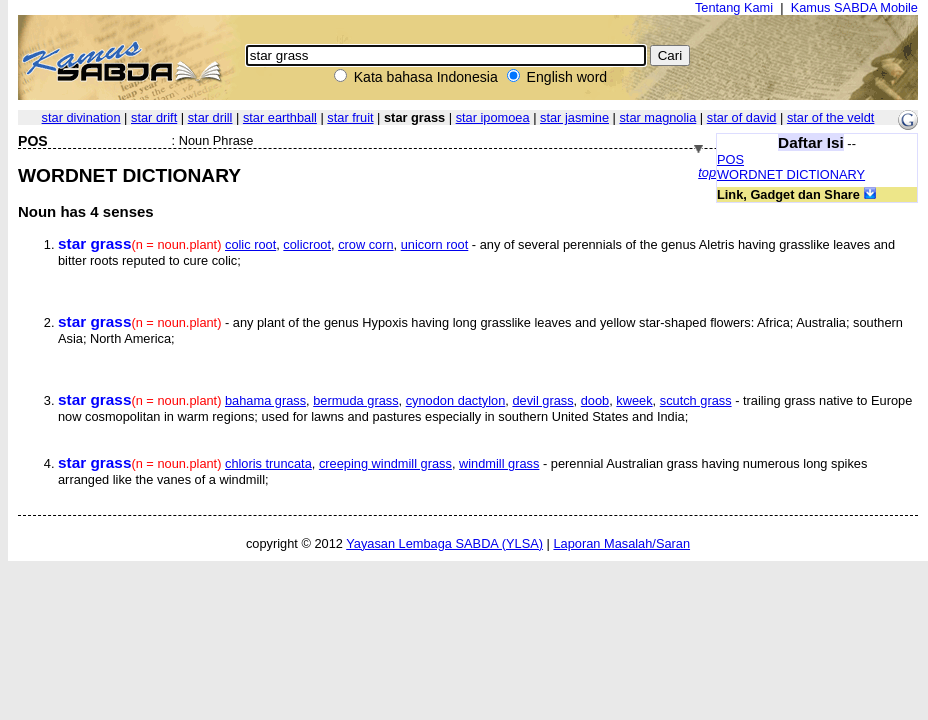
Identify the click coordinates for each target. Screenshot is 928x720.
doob (595, 400)
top (707, 172)
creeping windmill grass (385, 463)
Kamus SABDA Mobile (854, 7)
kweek (634, 400)
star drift (154, 117)
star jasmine (574, 117)
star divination (81, 117)
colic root (250, 244)
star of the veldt (831, 117)
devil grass (542, 400)
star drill (210, 117)
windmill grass (499, 463)
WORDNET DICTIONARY (791, 174)
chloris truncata (268, 463)
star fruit (350, 117)
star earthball (280, 117)
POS (730, 159)
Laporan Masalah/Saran (621, 543)
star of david (742, 117)
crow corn (365, 244)
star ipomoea (493, 117)
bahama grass (265, 400)
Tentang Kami (734, 7)
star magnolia (657, 117)
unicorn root (435, 244)
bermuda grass (355, 400)
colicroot (307, 244)
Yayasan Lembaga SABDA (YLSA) (444, 543)
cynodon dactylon (456, 400)
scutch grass (696, 400)
